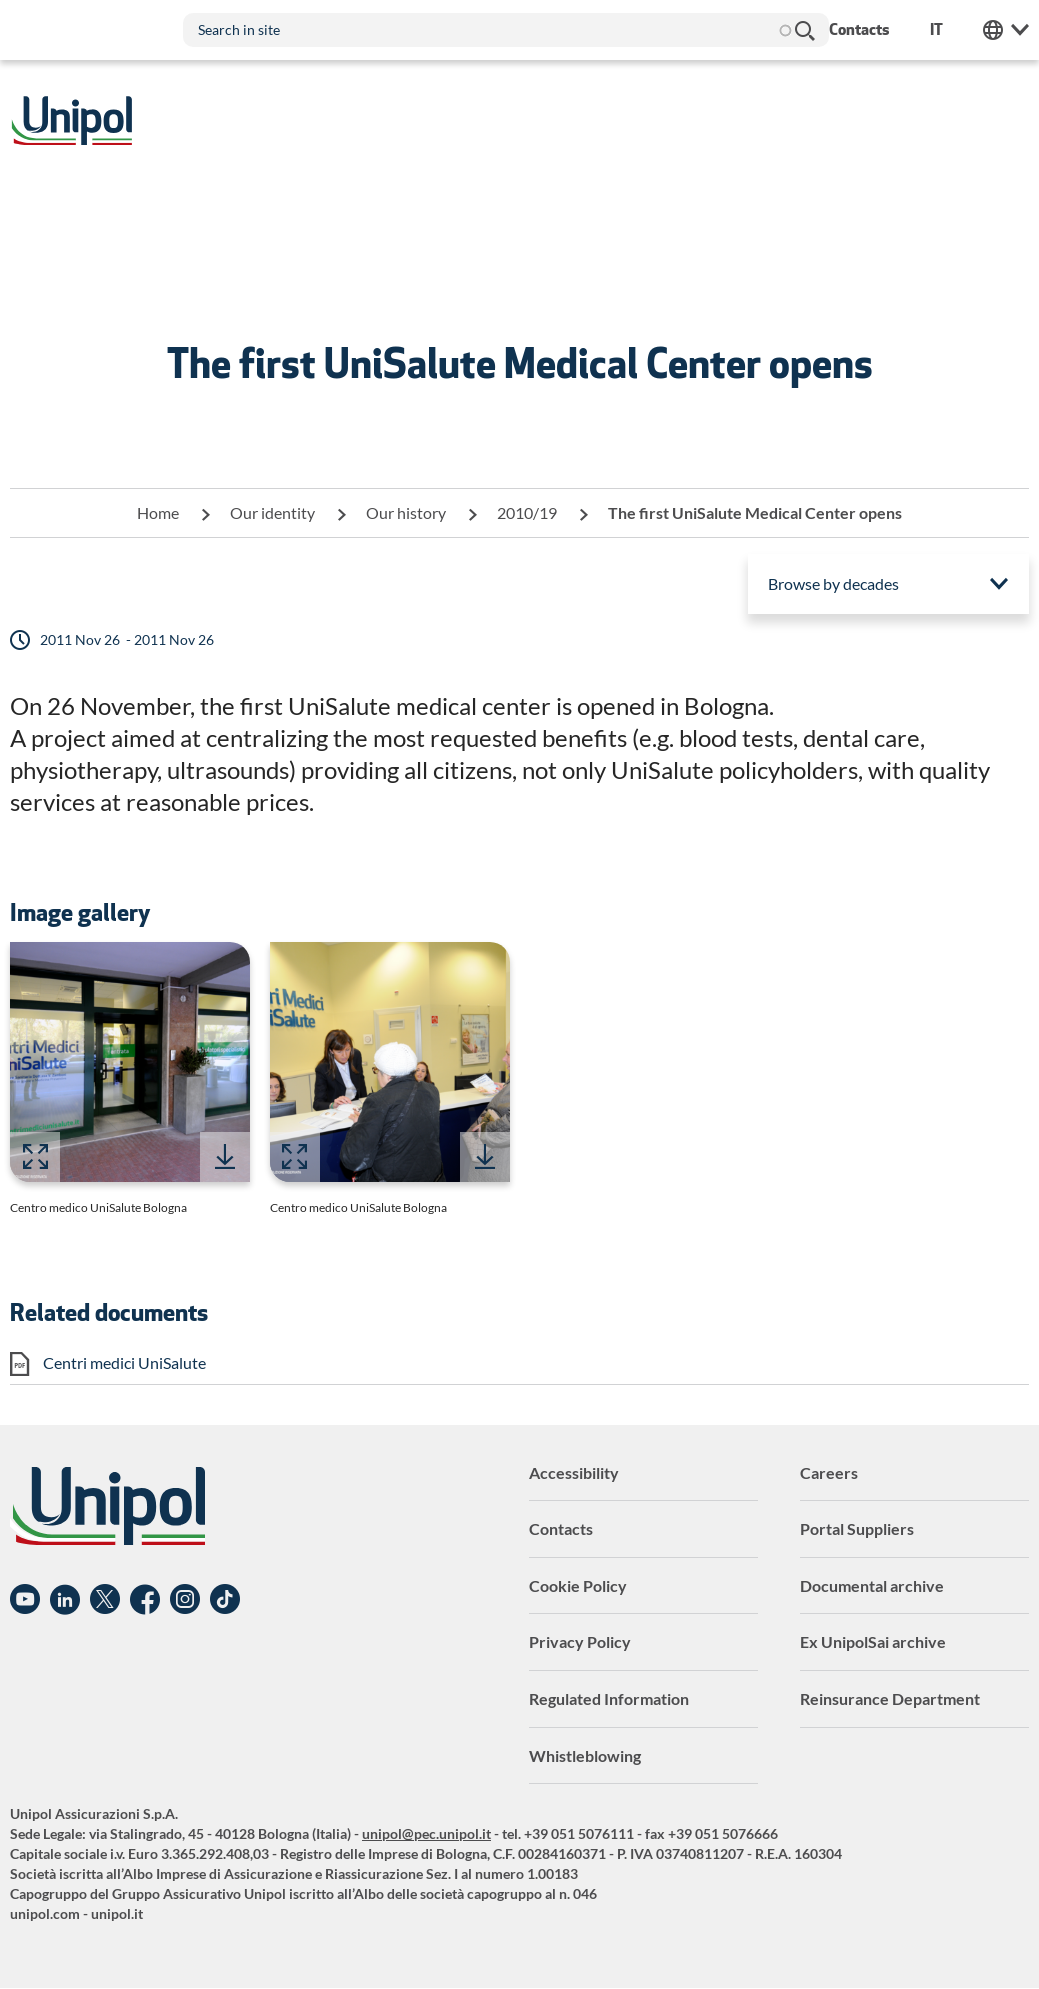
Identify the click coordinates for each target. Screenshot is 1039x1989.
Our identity (272, 512)
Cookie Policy (578, 1585)
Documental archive (872, 1585)
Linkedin (65, 1600)
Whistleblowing (585, 1755)
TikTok (225, 1600)
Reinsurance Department (890, 1698)
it (936, 29)
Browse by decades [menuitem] (833, 583)
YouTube (25, 1600)
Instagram (185, 1600)
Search (804, 30)
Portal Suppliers (857, 1528)
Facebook (145, 1600)
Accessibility (574, 1472)
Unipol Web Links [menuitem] (1006, 30)
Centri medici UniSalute (124, 1362)
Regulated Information (609, 1698)
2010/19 (527, 512)
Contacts (561, 1528)
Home (158, 512)
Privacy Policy (580, 1641)
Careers (829, 1472)
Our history (406, 512)
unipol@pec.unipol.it (426, 1833)
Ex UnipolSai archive (873, 1641)
